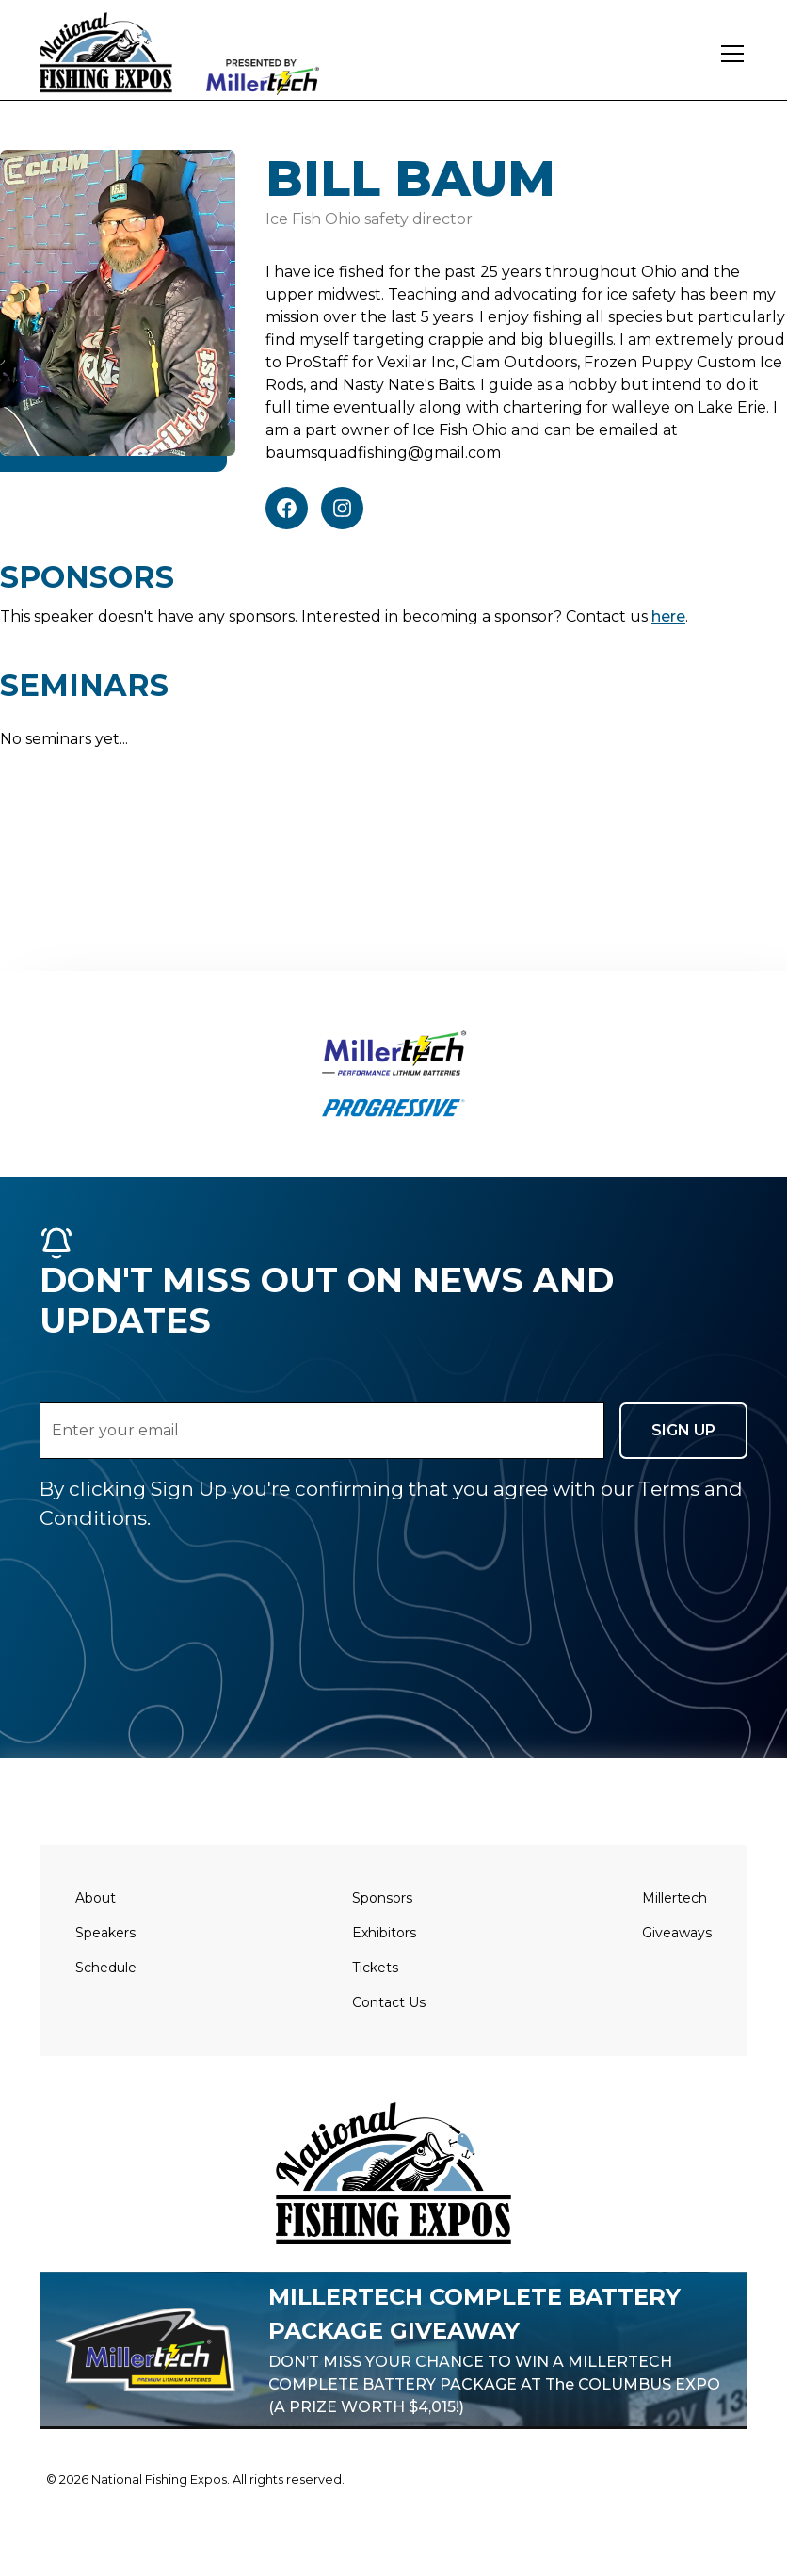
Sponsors (382, 1897)
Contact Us (389, 2002)
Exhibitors (384, 1932)
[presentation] (183, 1569)
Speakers (105, 1932)
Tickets (375, 1967)
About (95, 1897)
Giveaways (677, 1932)
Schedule (106, 1967)
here (668, 616)
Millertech (674, 1897)
